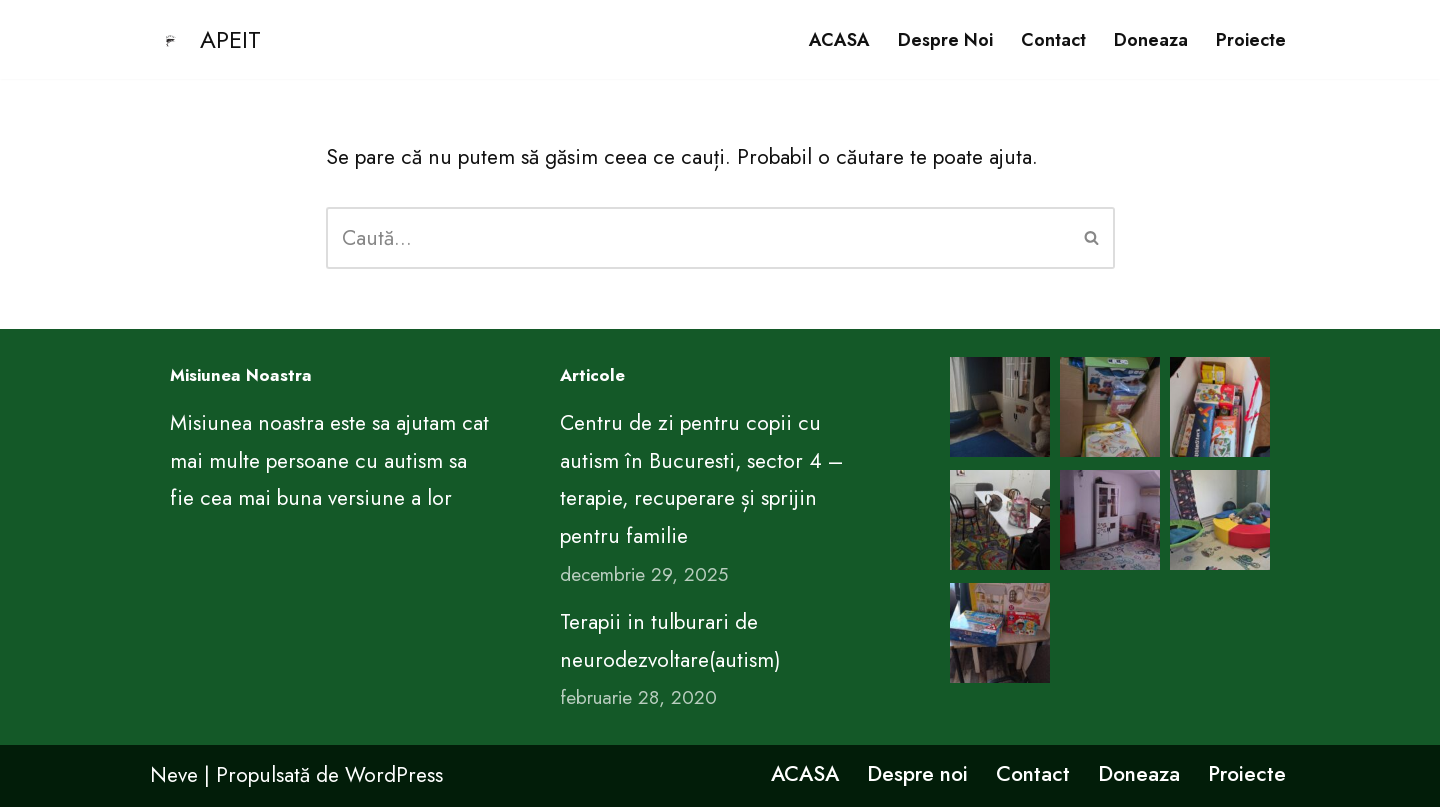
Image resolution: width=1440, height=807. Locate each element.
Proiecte (1251, 40)
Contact (1053, 40)
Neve (174, 775)
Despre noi (945, 40)
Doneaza (1151, 40)
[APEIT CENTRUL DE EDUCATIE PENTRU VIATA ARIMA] (205, 39)
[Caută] (698, 238)
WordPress (394, 775)
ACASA (839, 40)
